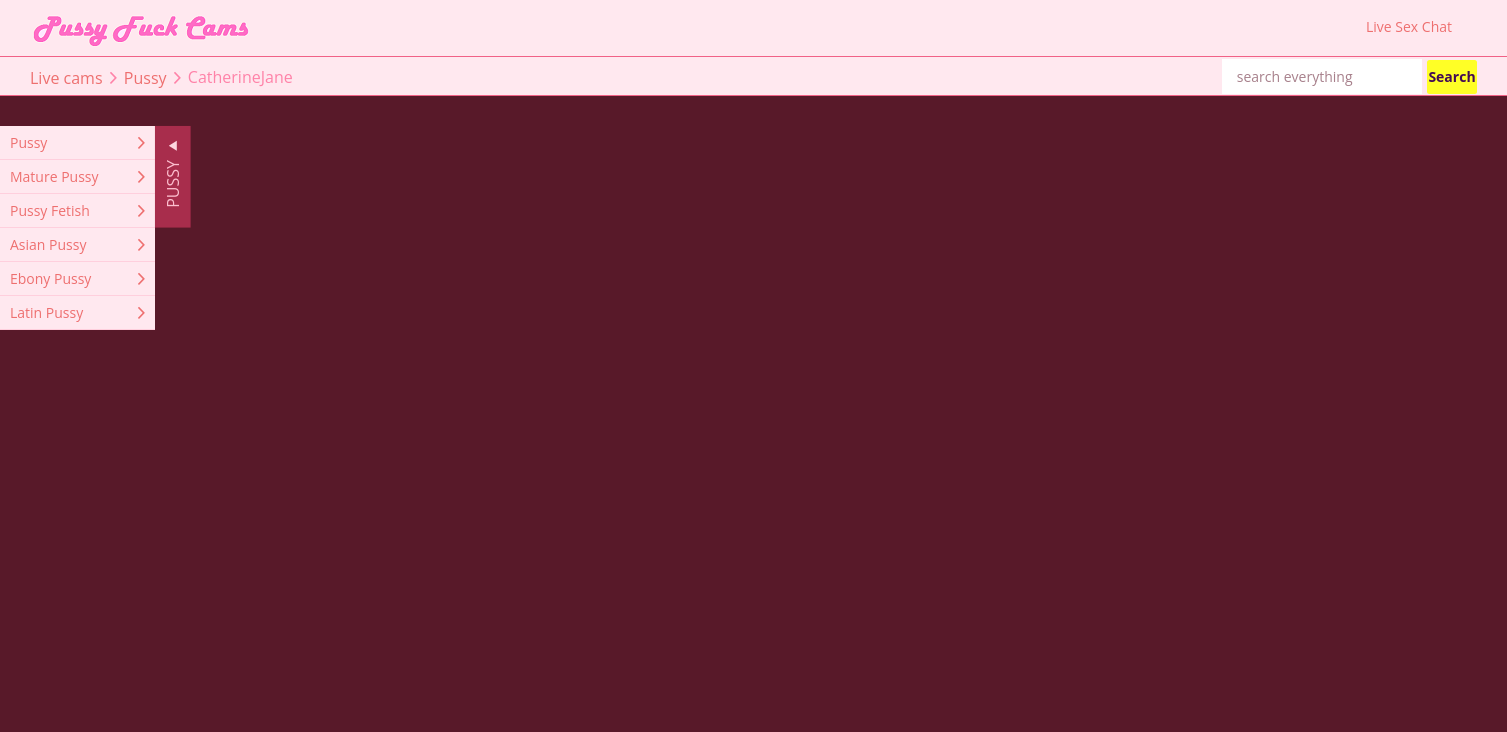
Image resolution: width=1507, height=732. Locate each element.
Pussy (145, 77)
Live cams (66, 77)
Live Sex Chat (1409, 27)
